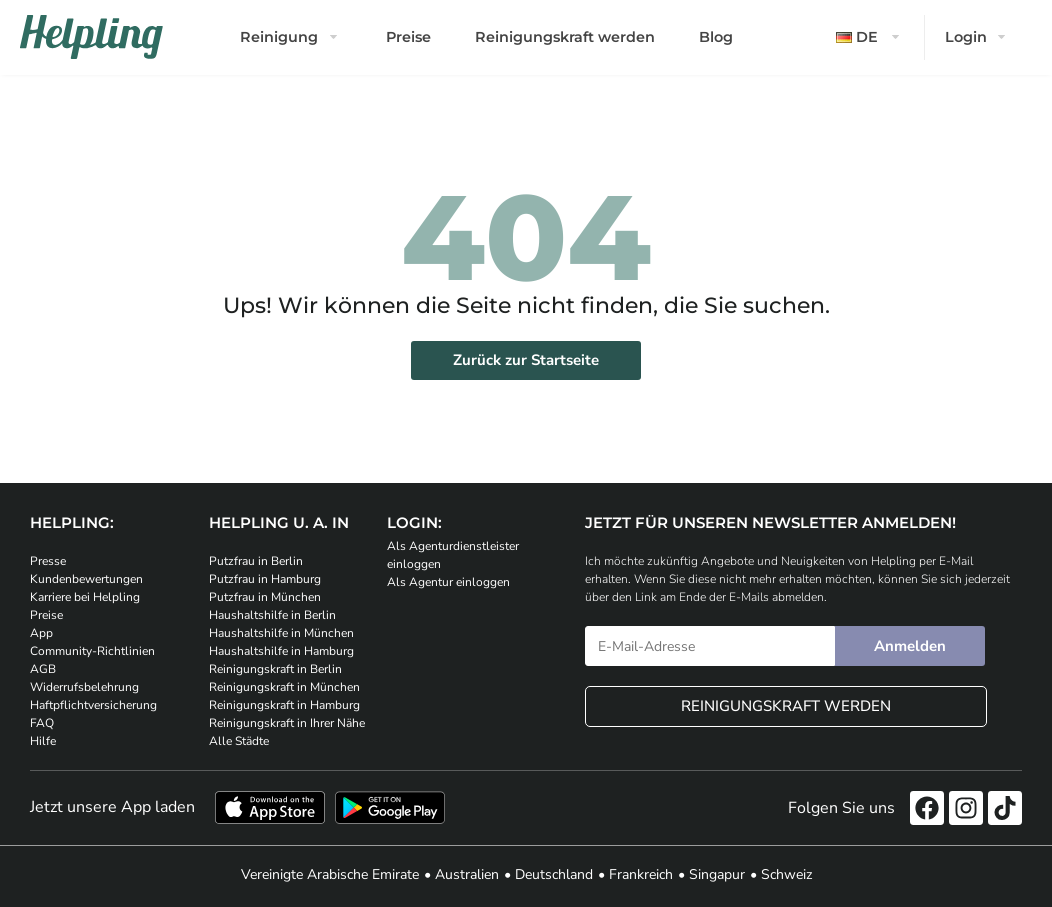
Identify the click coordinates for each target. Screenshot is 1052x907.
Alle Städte (239, 741)
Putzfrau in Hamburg (265, 579)
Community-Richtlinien (92, 651)
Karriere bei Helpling (85, 597)
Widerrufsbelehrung (84, 687)
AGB (43, 669)
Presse (48, 561)
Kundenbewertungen (86, 579)
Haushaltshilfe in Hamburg (281, 651)
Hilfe (43, 741)
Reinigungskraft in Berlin (275, 669)
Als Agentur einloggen (448, 582)
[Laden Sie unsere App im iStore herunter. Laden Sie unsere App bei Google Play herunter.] (390, 807)
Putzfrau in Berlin (256, 561)
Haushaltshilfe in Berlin (272, 615)
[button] (870, 37)
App (41, 633)
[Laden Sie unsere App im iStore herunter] (270, 807)
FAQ (42, 723)
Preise (408, 37)
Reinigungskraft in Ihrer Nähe (287, 723)
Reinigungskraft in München (284, 687)
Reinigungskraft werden (565, 37)
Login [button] (966, 37)
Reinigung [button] (279, 37)
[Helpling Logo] (91, 37)
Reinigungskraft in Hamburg (284, 705)
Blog (716, 37)
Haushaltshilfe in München (281, 633)
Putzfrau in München (265, 597)
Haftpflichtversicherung (93, 705)
